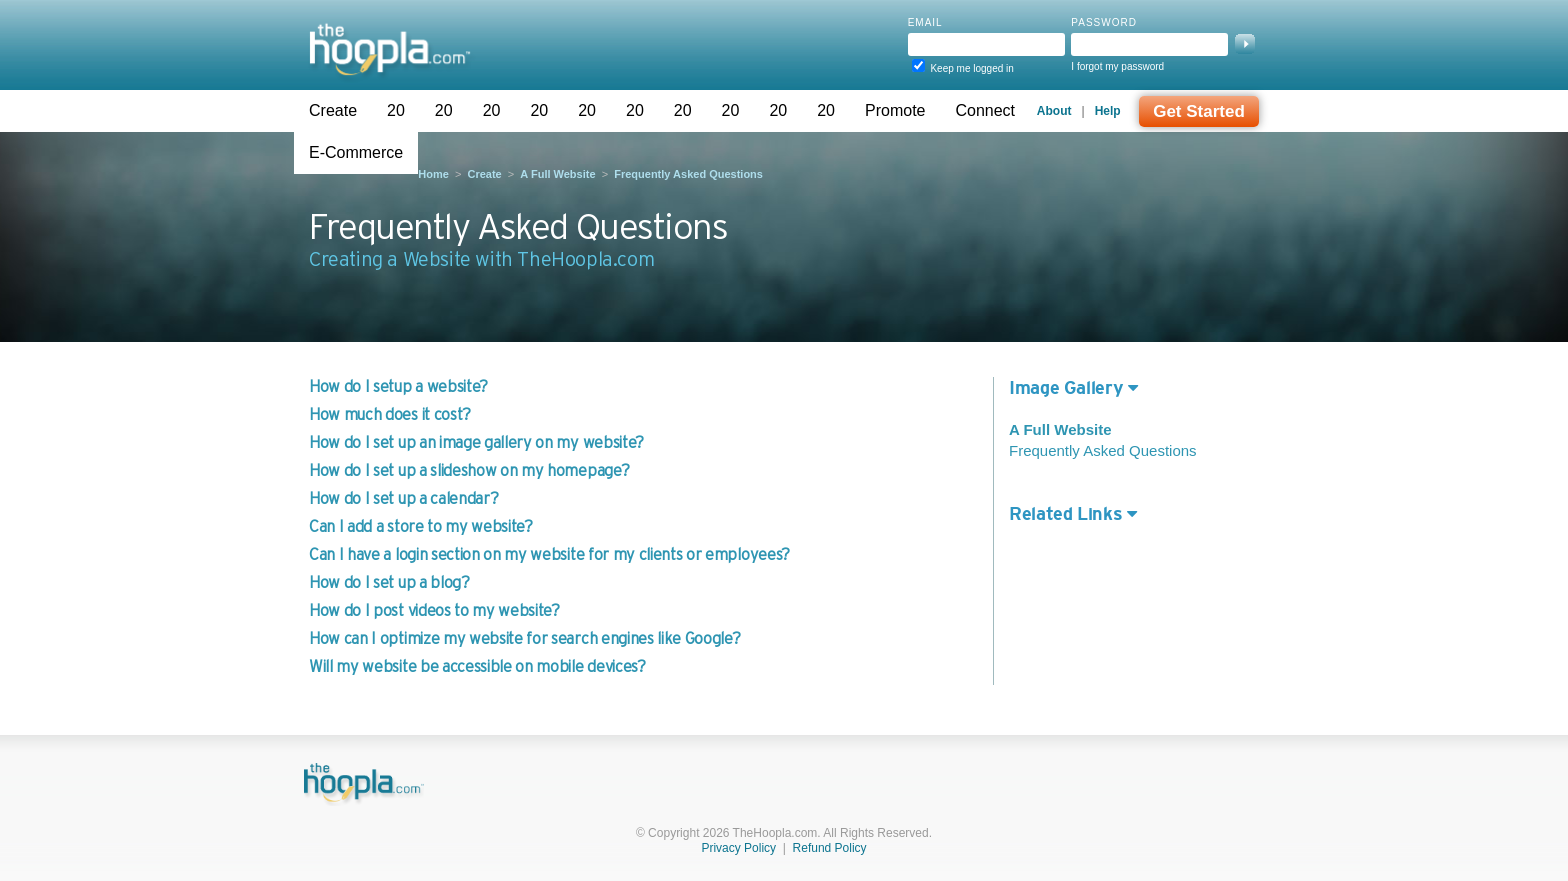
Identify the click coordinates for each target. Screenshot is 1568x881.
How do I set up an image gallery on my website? (476, 442)
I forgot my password (1117, 66)
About (1054, 111)
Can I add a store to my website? (421, 526)
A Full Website (557, 174)
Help (1108, 111)
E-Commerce (356, 152)
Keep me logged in (971, 68)
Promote (895, 110)
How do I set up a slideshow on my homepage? (469, 470)
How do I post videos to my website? (434, 610)
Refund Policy (830, 848)
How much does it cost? (390, 414)
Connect (985, 110)
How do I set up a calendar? (403, 498)
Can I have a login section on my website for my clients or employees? (549, 554)
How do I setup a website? (398, 386)
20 (396, 110)
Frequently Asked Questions (688, 174)
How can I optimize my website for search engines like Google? (524, 638)
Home (433, 174)
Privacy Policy (738, 848)
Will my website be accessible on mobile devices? (477, 666)
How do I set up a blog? (389, 582)
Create (333, 110)
